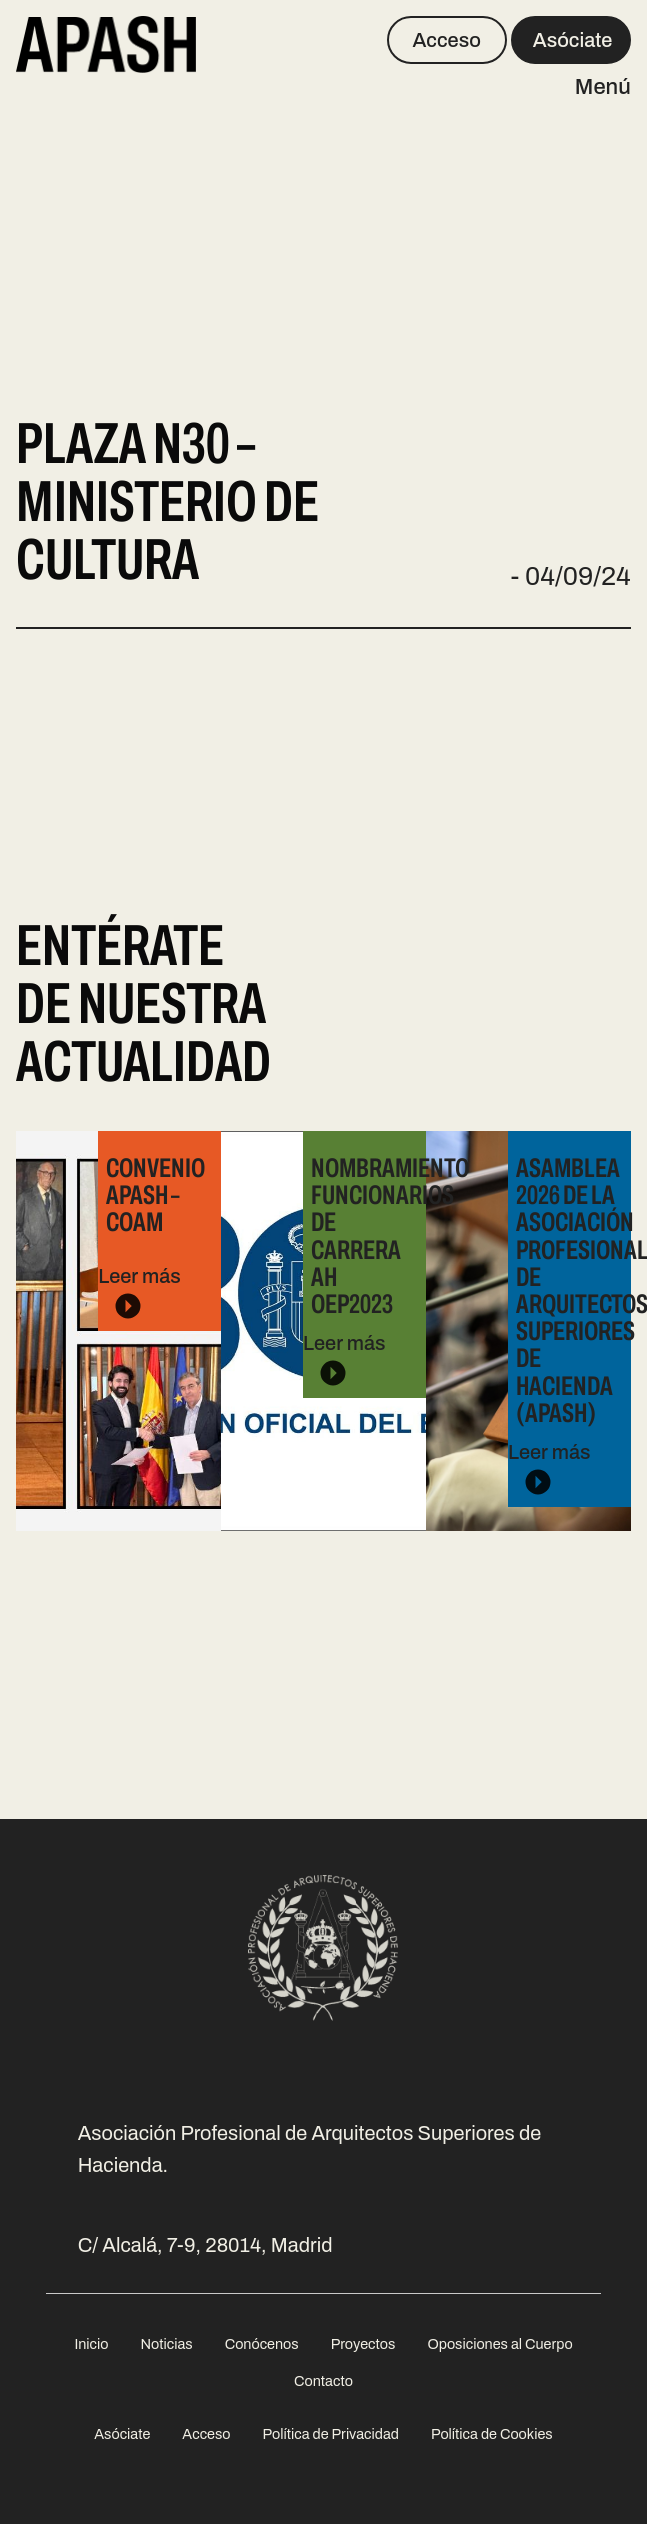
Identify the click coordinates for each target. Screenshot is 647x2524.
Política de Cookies (492, 2434)
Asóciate (573, 40)
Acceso (446, 40)
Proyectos (363, 2344)
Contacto (323, 2381)
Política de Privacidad (331, 2434)
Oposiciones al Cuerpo (499, 2344)
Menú (603, 87)
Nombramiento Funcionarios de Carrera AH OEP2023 (390, 1236)
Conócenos (262, 2344)
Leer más (154, 1240)
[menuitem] (91, 2344)
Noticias (166, 2344)
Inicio (91, 2344)
